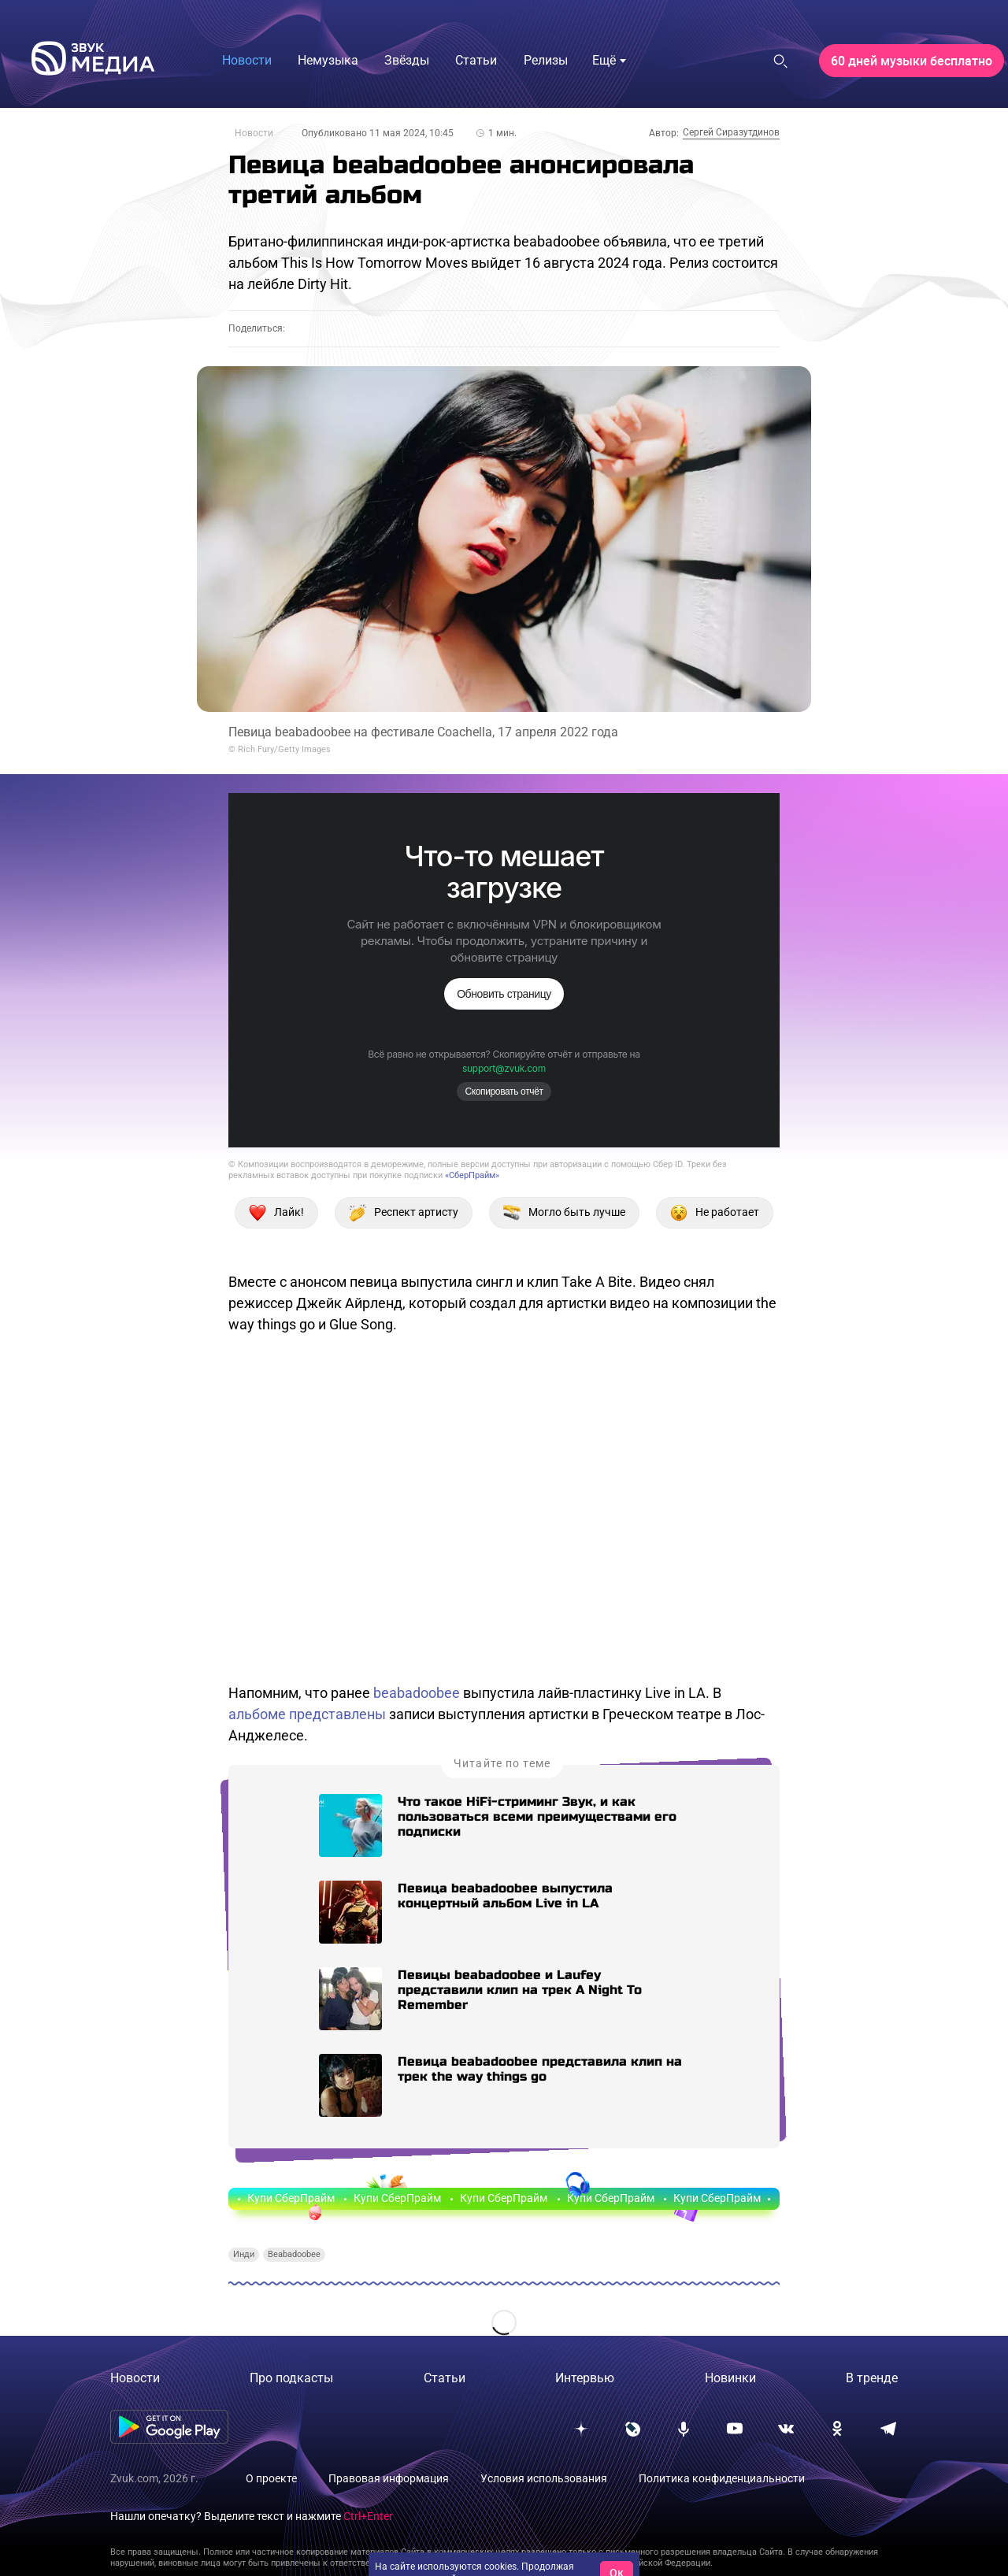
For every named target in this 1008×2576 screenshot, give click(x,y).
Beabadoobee (294, 2254)
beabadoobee (416, 1693)
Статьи (444, 2377)
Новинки (730, 2377)
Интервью (584, 2377)
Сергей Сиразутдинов (731, 132)
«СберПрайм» (472, 1175)
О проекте (271, 2478)
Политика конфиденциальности (722, 2478)
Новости (254, 133)
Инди (243, 2254)
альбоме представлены (307, 1714)
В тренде (872, 2377)
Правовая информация (388, 2478)
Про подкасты (291, 2377)
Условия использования (543, 2478)
